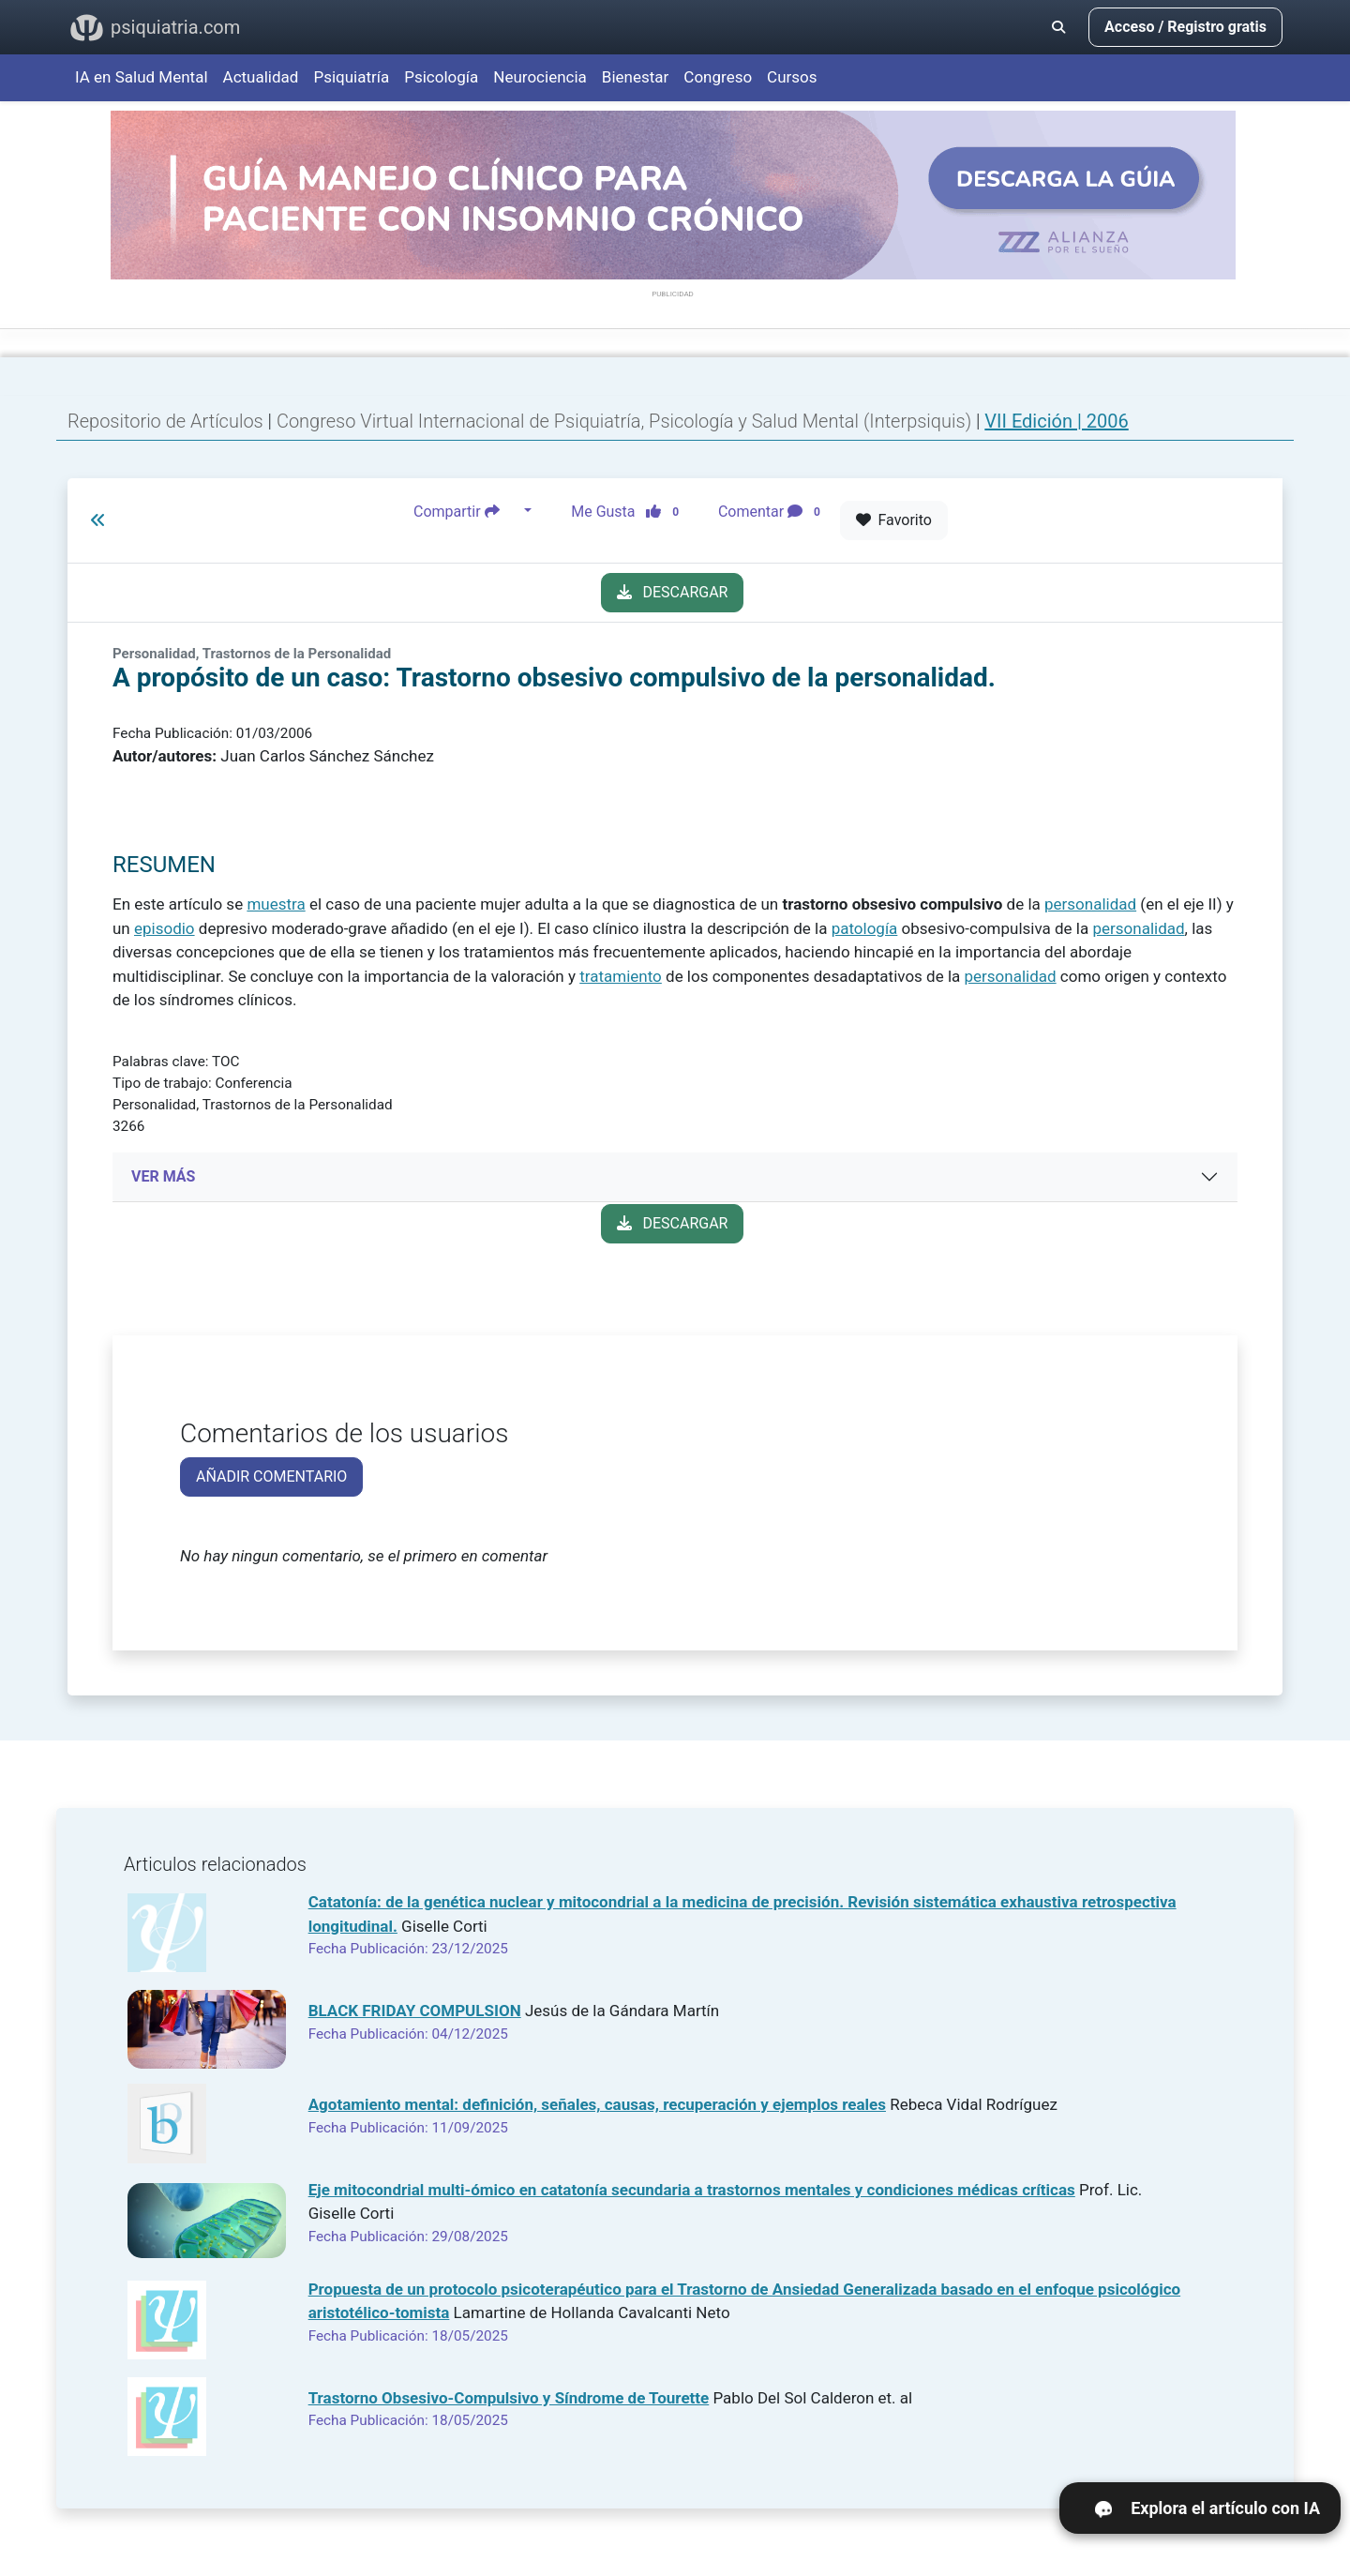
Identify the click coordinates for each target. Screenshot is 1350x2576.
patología (865, 928)
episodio (164, 928)
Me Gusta (630, 511)
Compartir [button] (466, 511)
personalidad (1090, 904)
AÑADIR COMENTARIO (271, 1476)
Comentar (773, 511)
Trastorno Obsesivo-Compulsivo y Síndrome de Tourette (509, 2397)
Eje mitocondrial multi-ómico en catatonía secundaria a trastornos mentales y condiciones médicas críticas (691, 2189)
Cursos (792, 77)
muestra (276, 904)
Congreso (717, 77)
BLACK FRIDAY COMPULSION (414, 2010)
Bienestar (635, 77)
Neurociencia (540, 77)
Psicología (441, 77)
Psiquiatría (351, 77)
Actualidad (261, 77)
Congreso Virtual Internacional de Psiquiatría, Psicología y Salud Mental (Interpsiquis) (626, 421)
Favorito (894, 520)
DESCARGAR (672, 592)
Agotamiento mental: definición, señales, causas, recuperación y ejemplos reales (597, 2104)
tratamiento (620, 976)
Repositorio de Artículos (165, 421)
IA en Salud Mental (141, 77)
